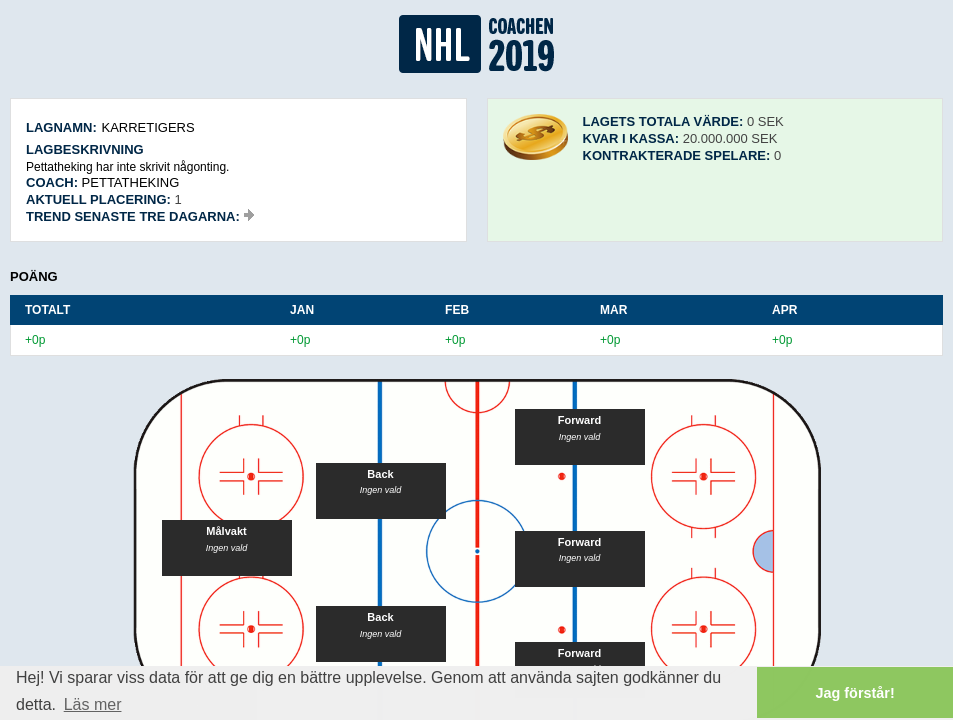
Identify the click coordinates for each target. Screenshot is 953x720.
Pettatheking (131, 182)
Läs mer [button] (93, 704)
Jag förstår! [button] (855, 693)
